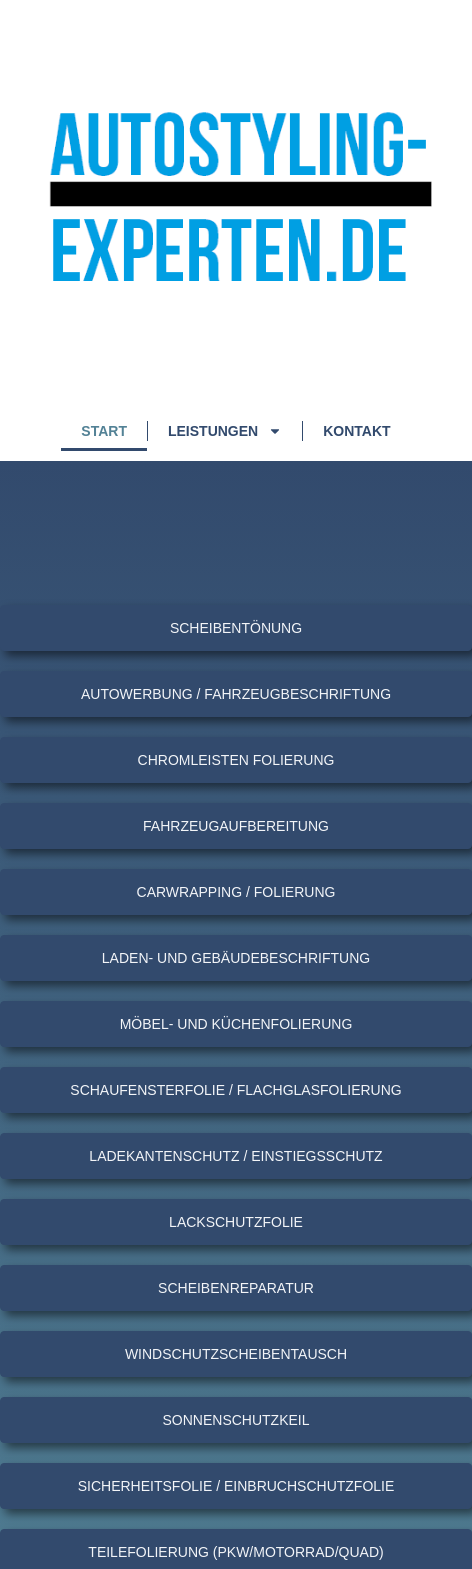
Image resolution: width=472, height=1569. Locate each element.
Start (104, 431)
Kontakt (356, 431)
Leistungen (225, 431)
